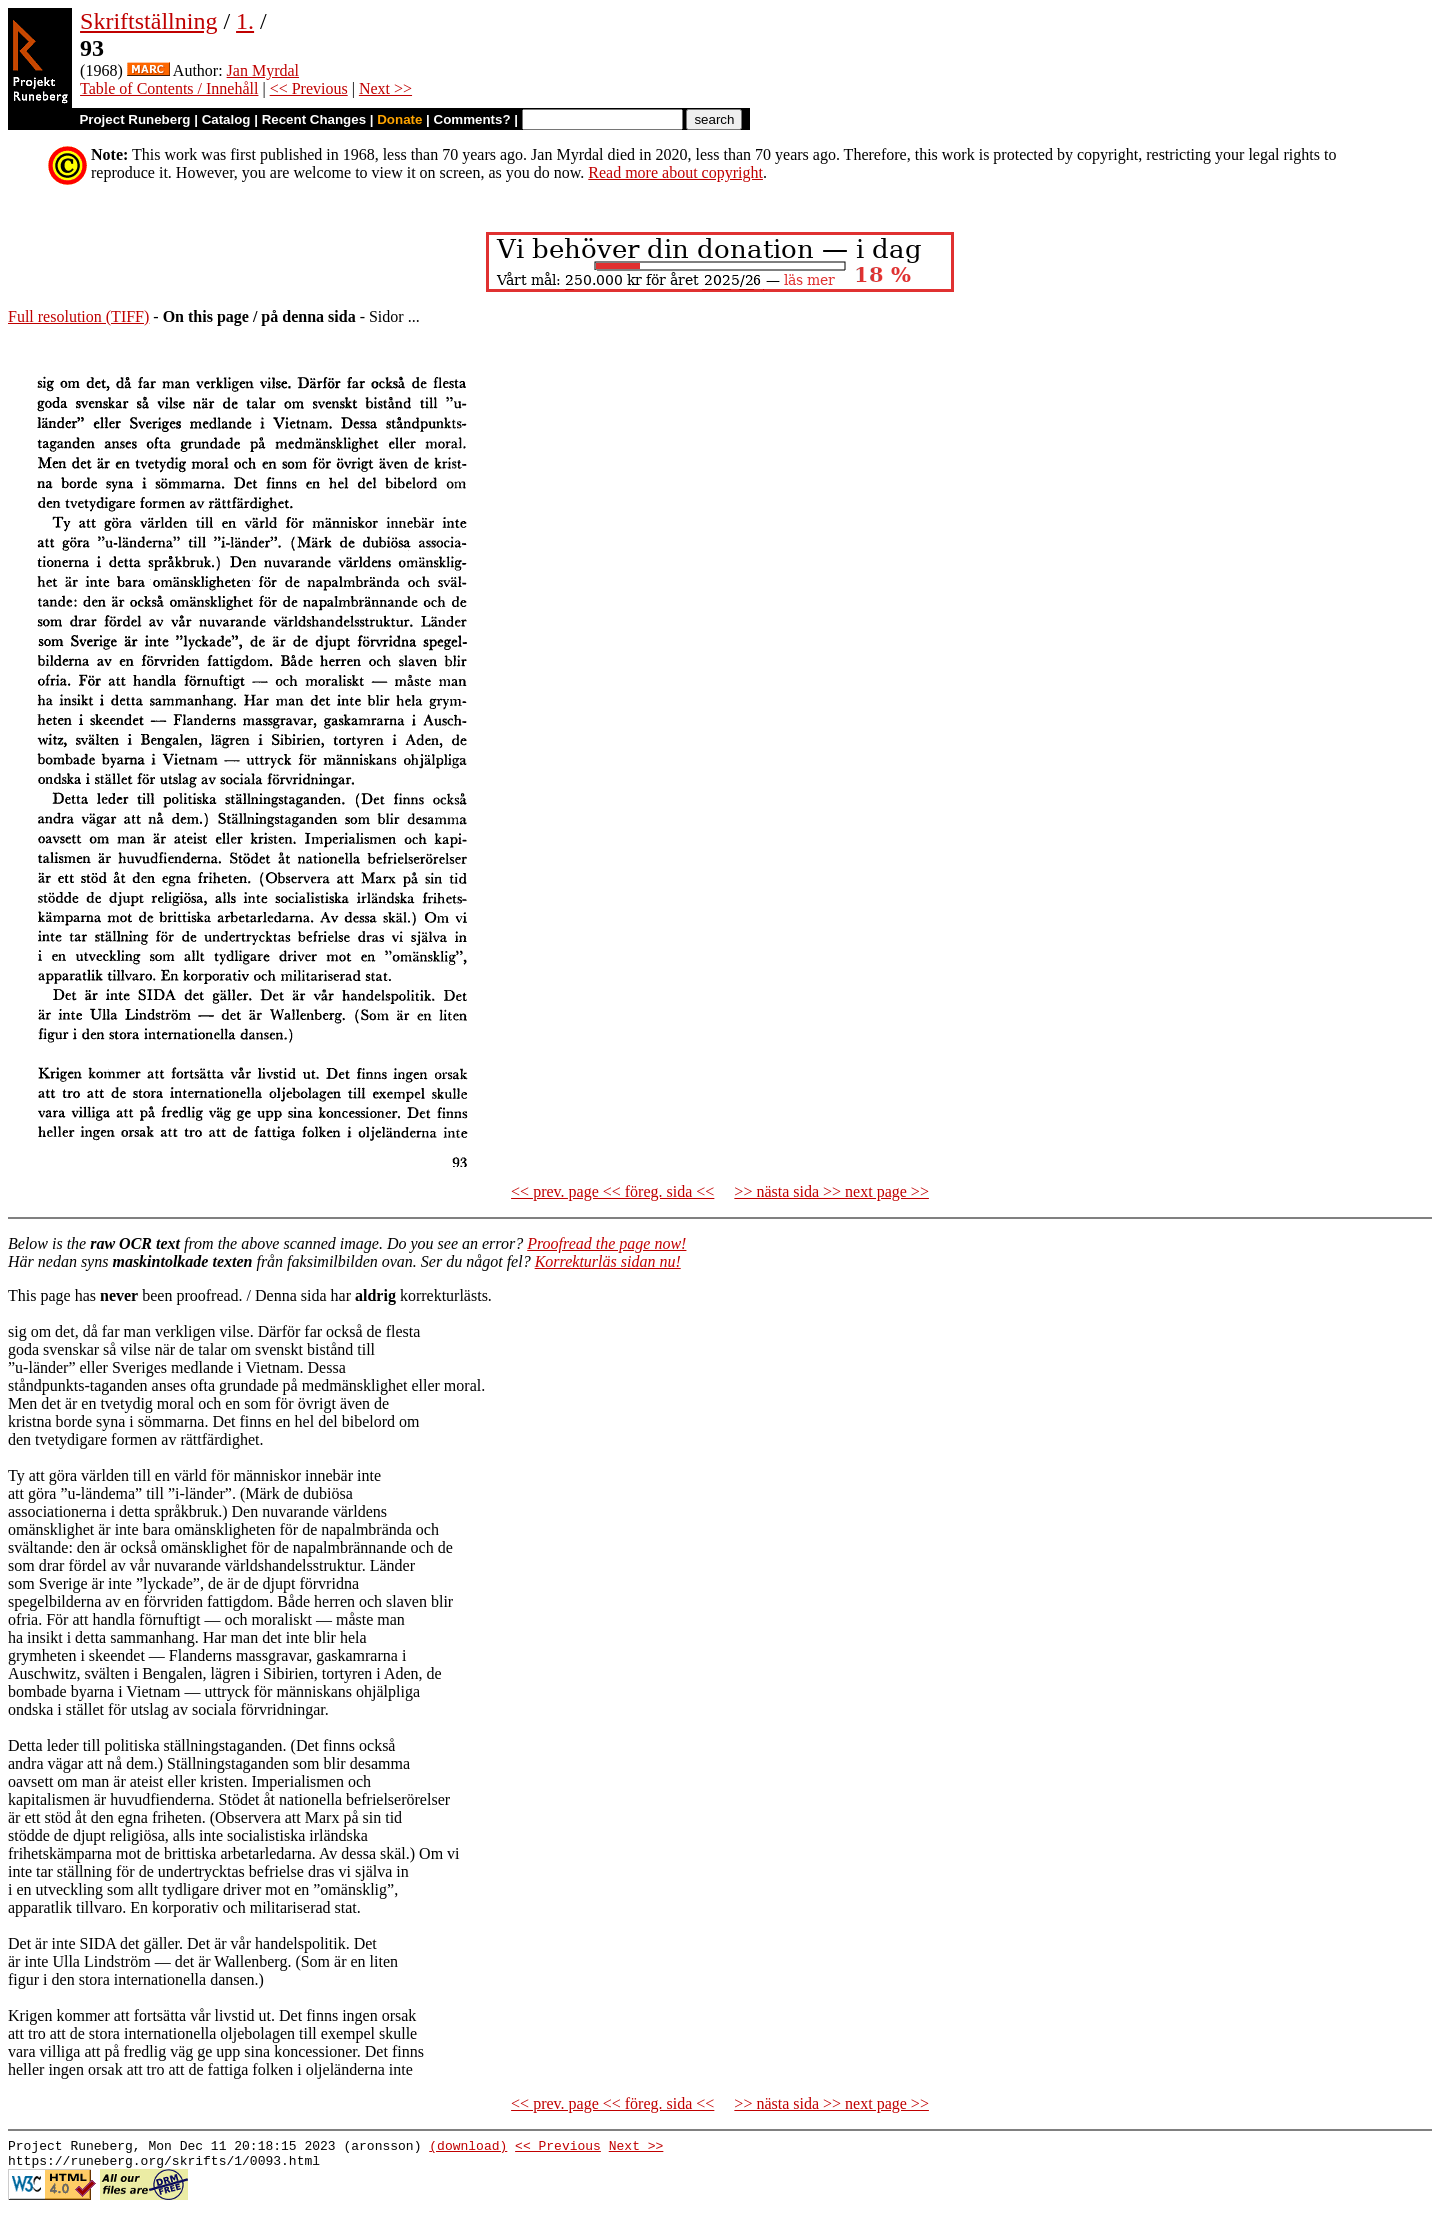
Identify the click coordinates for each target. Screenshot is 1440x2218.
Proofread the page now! (606, 1243)
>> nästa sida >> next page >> (831, 1191)
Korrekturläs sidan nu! (608, 1261)
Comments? (472, 119)
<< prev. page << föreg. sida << (612, 1191)
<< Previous (309, 88)
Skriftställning (148, 21)
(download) (468, 2148)
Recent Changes (314, 119)
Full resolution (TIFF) (78, 316)
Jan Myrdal (263, 70)
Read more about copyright (675, 172)
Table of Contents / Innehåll (169, 88)
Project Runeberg (134, 119)
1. (245, 21)
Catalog (226, 119)
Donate (399, 119)
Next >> (385, 88)
